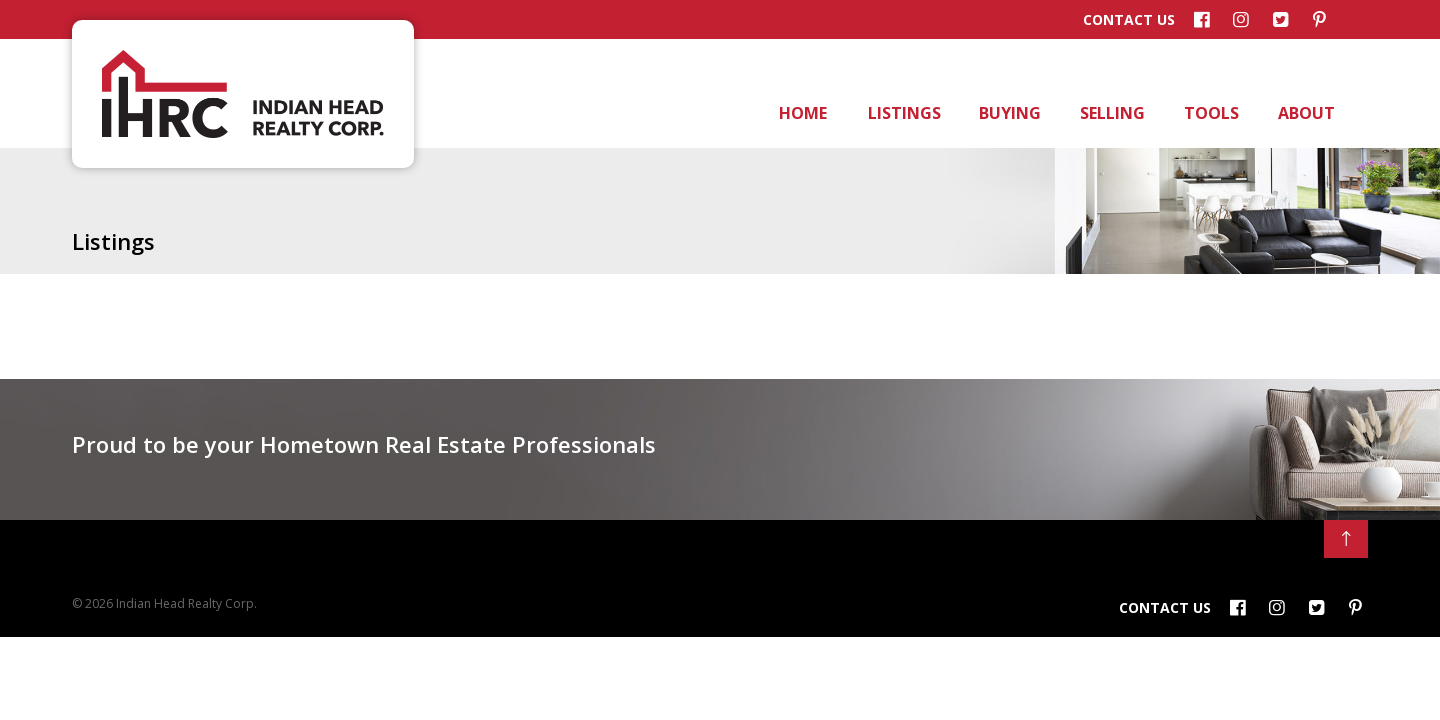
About (1305, 113)
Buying (1008, 113)
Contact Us (1129, 20)
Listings (902, 113)
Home (802, 113)
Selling (1111, 113)
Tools (1210, 113)
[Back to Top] (1346, 539)
